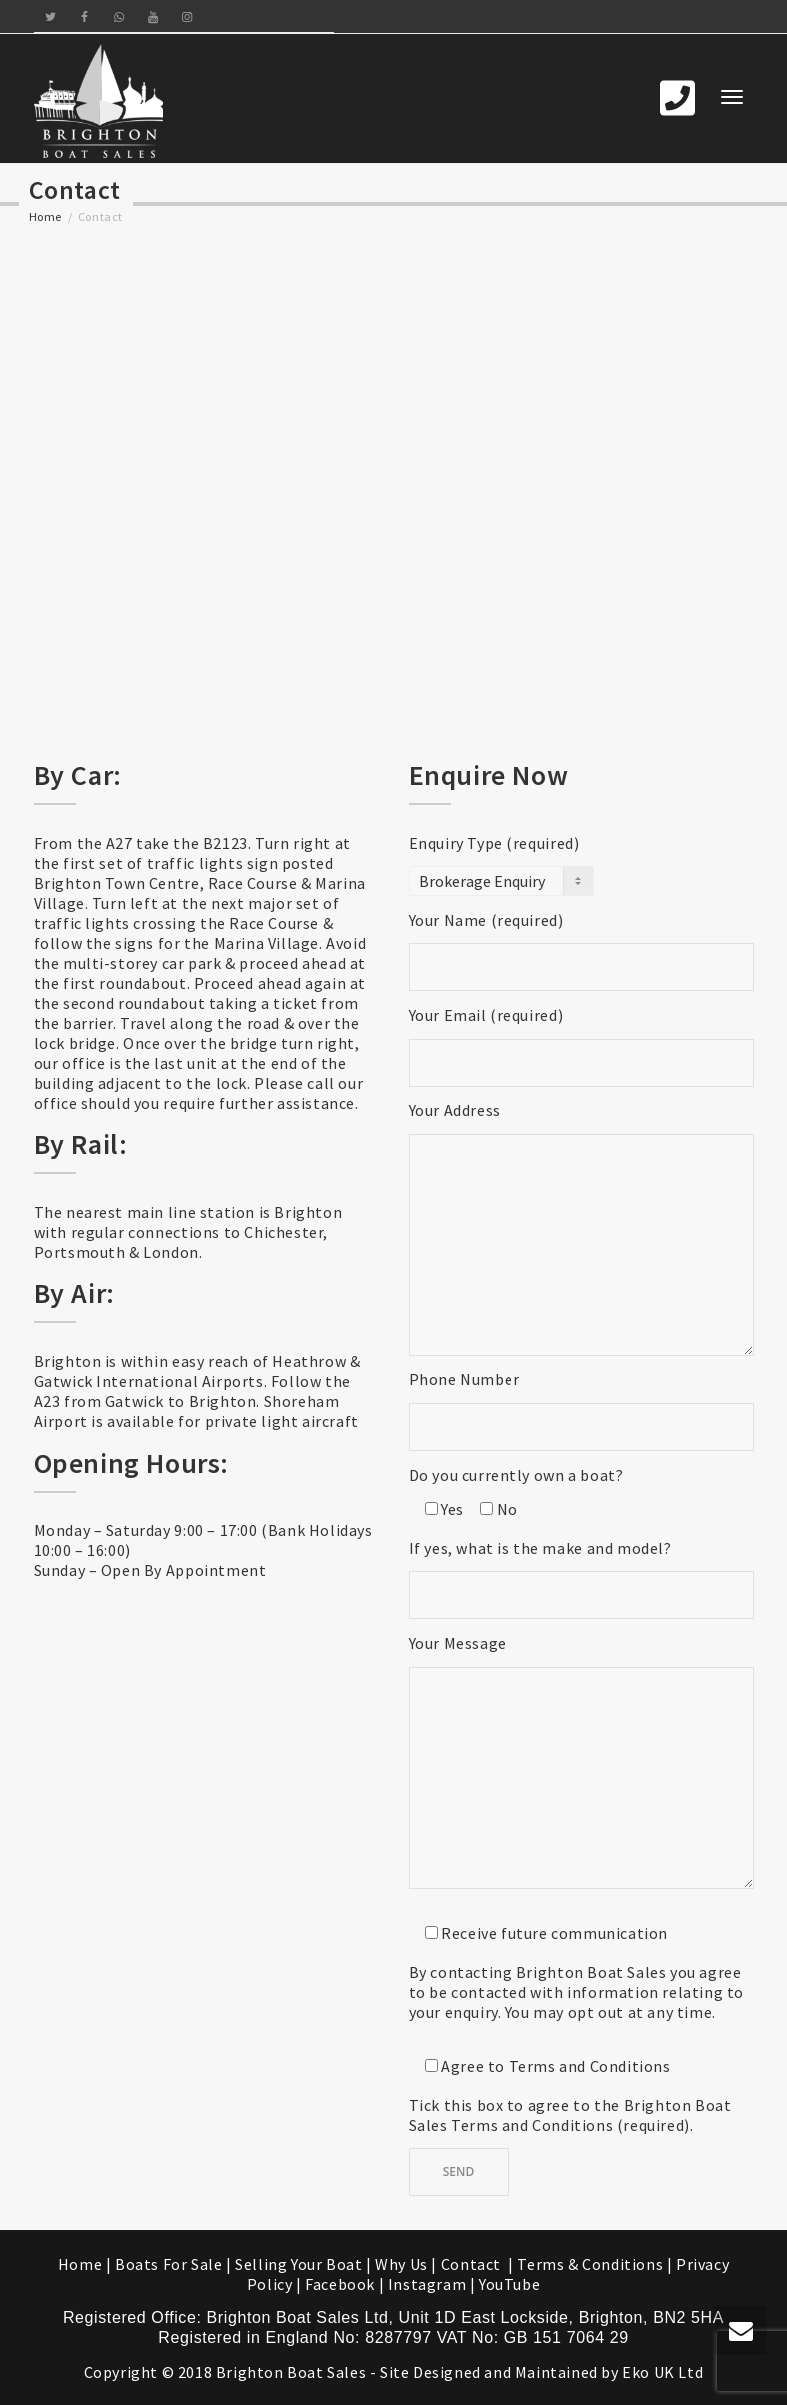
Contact (473, 2264)
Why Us (401, 2264)
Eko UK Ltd (662, 2372)
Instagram (427, 2284)
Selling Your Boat (300, 2264)
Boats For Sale (168, 2264)
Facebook (340, 2284)
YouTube (509, 2284)
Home (45, 216)
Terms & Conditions (590, 2264)
